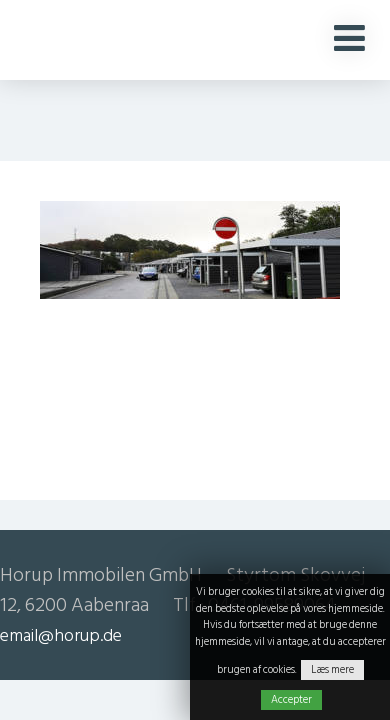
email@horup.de (61, 635)
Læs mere (332, 670)
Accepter (291, 700)
